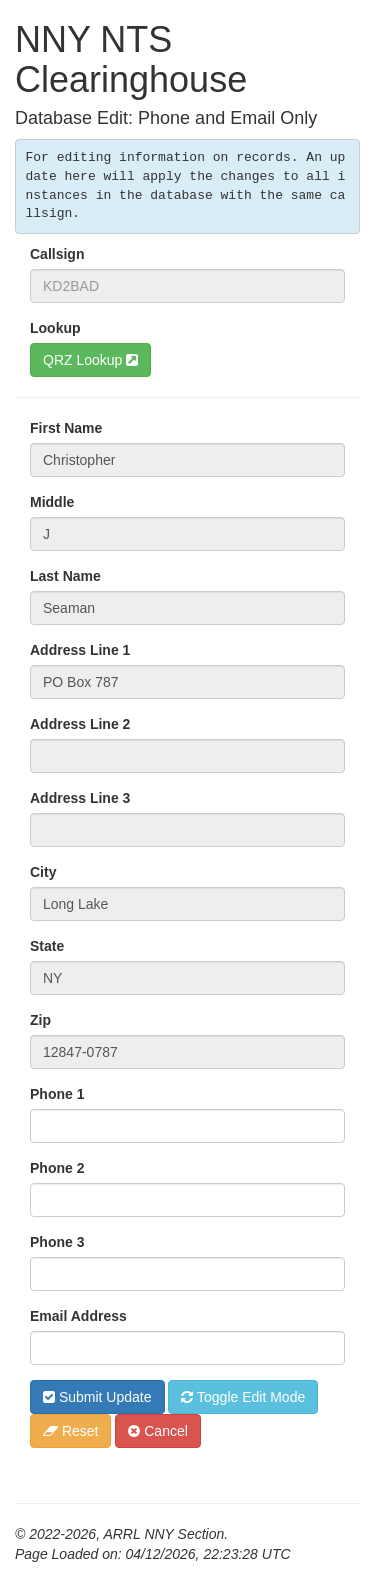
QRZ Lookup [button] (90, 360)
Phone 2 (57, 1168)
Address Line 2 (80, 724)
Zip (40, 1020)
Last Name (65, 576)
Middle (52, 502)
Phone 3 (57, 1242)
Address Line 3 (80, 798)
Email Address (78, 1316)
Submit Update (97, 1397)
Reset (70, 1431)
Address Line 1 (80, 650)
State (47, 946)
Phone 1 (57, 1094)
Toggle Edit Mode (243, 1397)
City (43, 872)
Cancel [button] (157, 1431)
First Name (66, 428)
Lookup (55, 328)
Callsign (57, 254)
